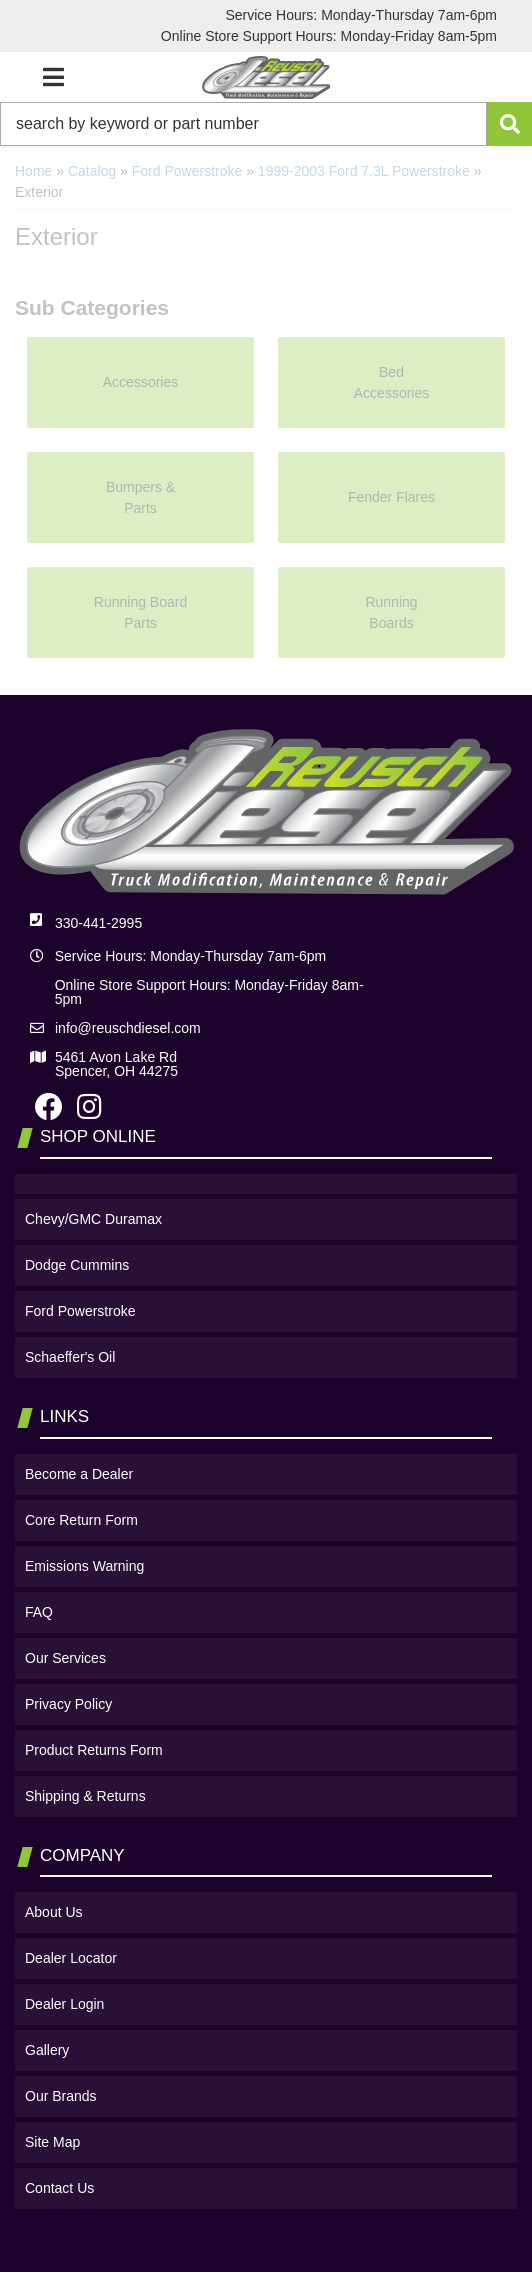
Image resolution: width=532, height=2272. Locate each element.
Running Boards (391, 612)
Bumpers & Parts (140, 497)
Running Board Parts (140, 612)
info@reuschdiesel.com (128, 1028)
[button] (266, 124)
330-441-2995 (98, 923)
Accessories (140, 382)
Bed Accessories (391, 382)
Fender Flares (391, 497)
